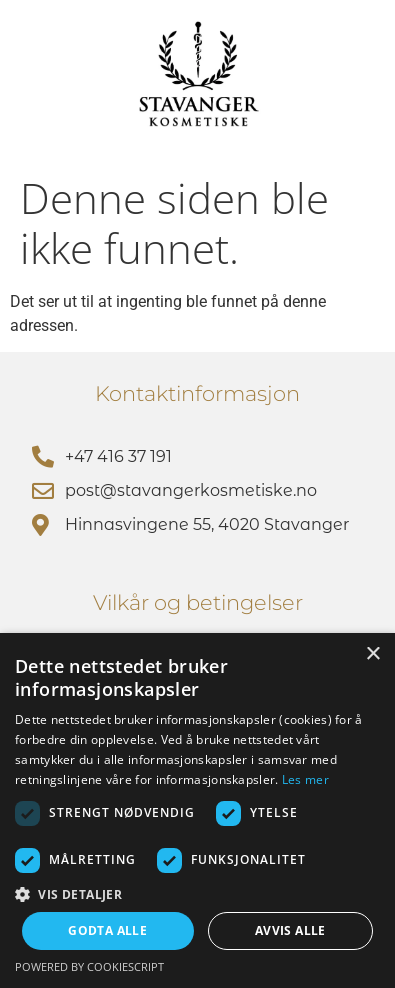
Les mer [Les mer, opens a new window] (305, 779)
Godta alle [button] (107, 930)
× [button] (372, 654)
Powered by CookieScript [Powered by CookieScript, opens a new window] (89, 966)
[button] (197, 894)
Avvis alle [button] (290, 930)
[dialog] (197, 810)
